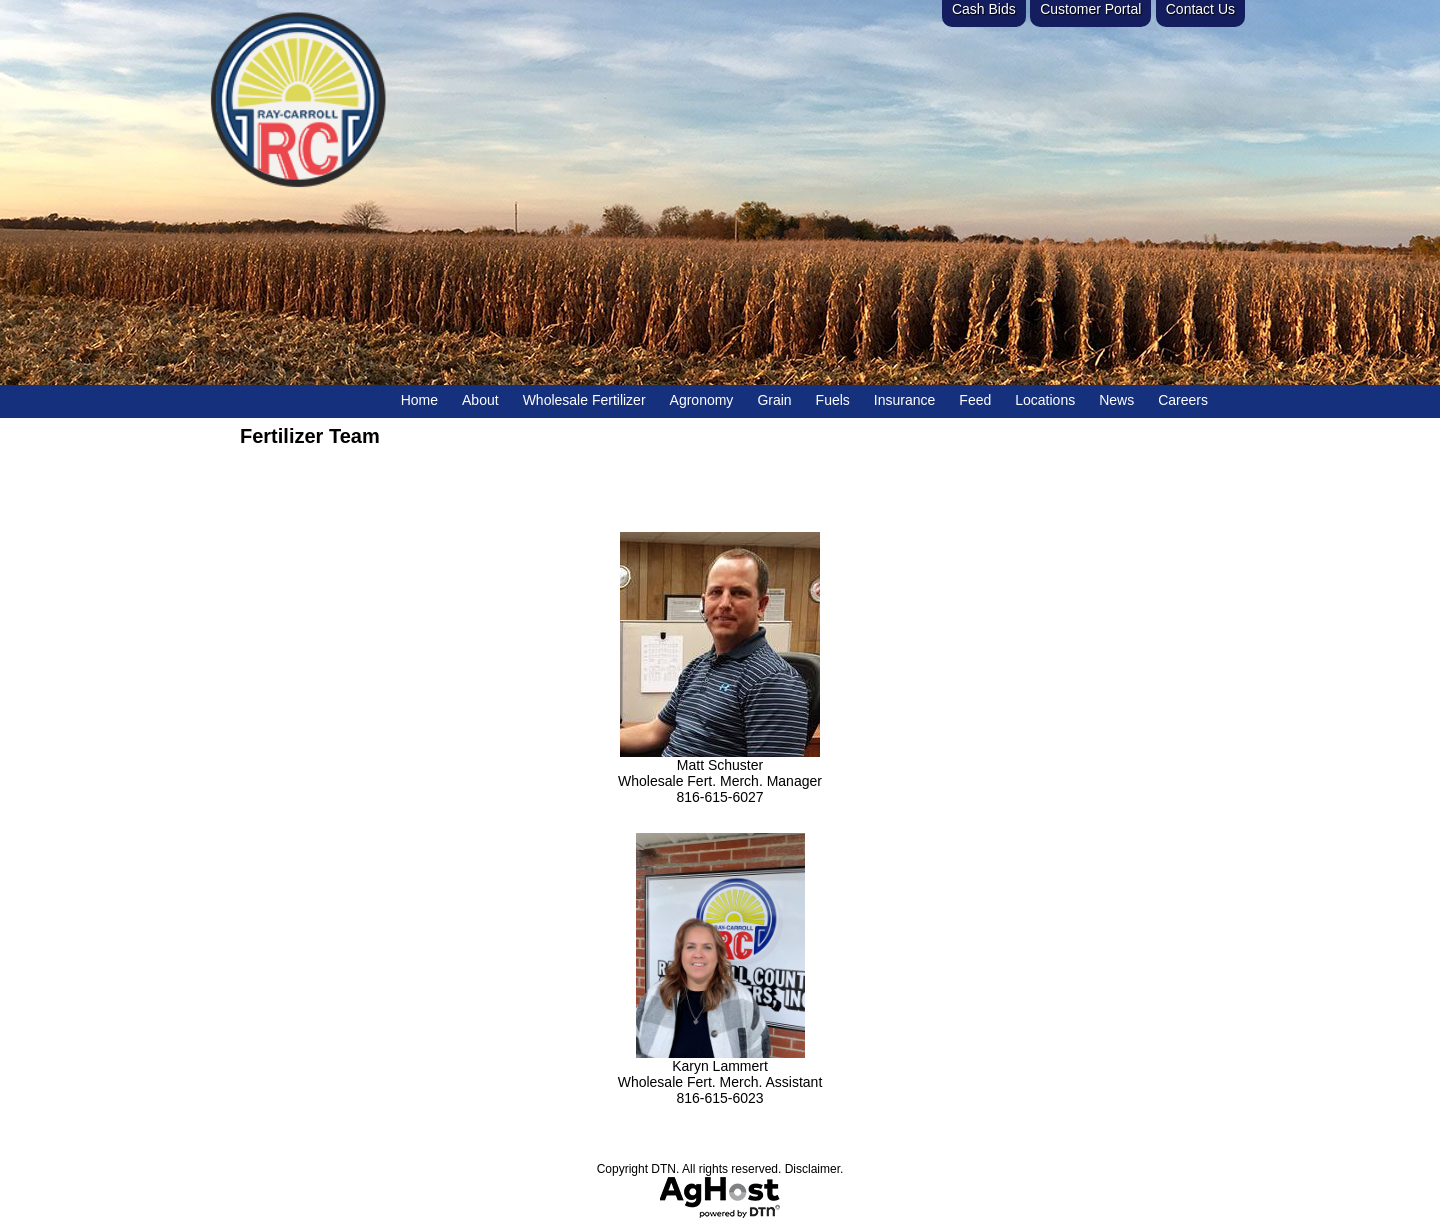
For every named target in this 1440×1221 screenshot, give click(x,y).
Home (419, 400)
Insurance (904, 400)
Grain (774, 400)
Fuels (833, 400)
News (1116, 400)
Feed (975, 400)
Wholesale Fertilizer (584, 400)
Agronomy (702, 400)
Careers (1183, 400)
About (480, 400)
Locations (1045, 400)
